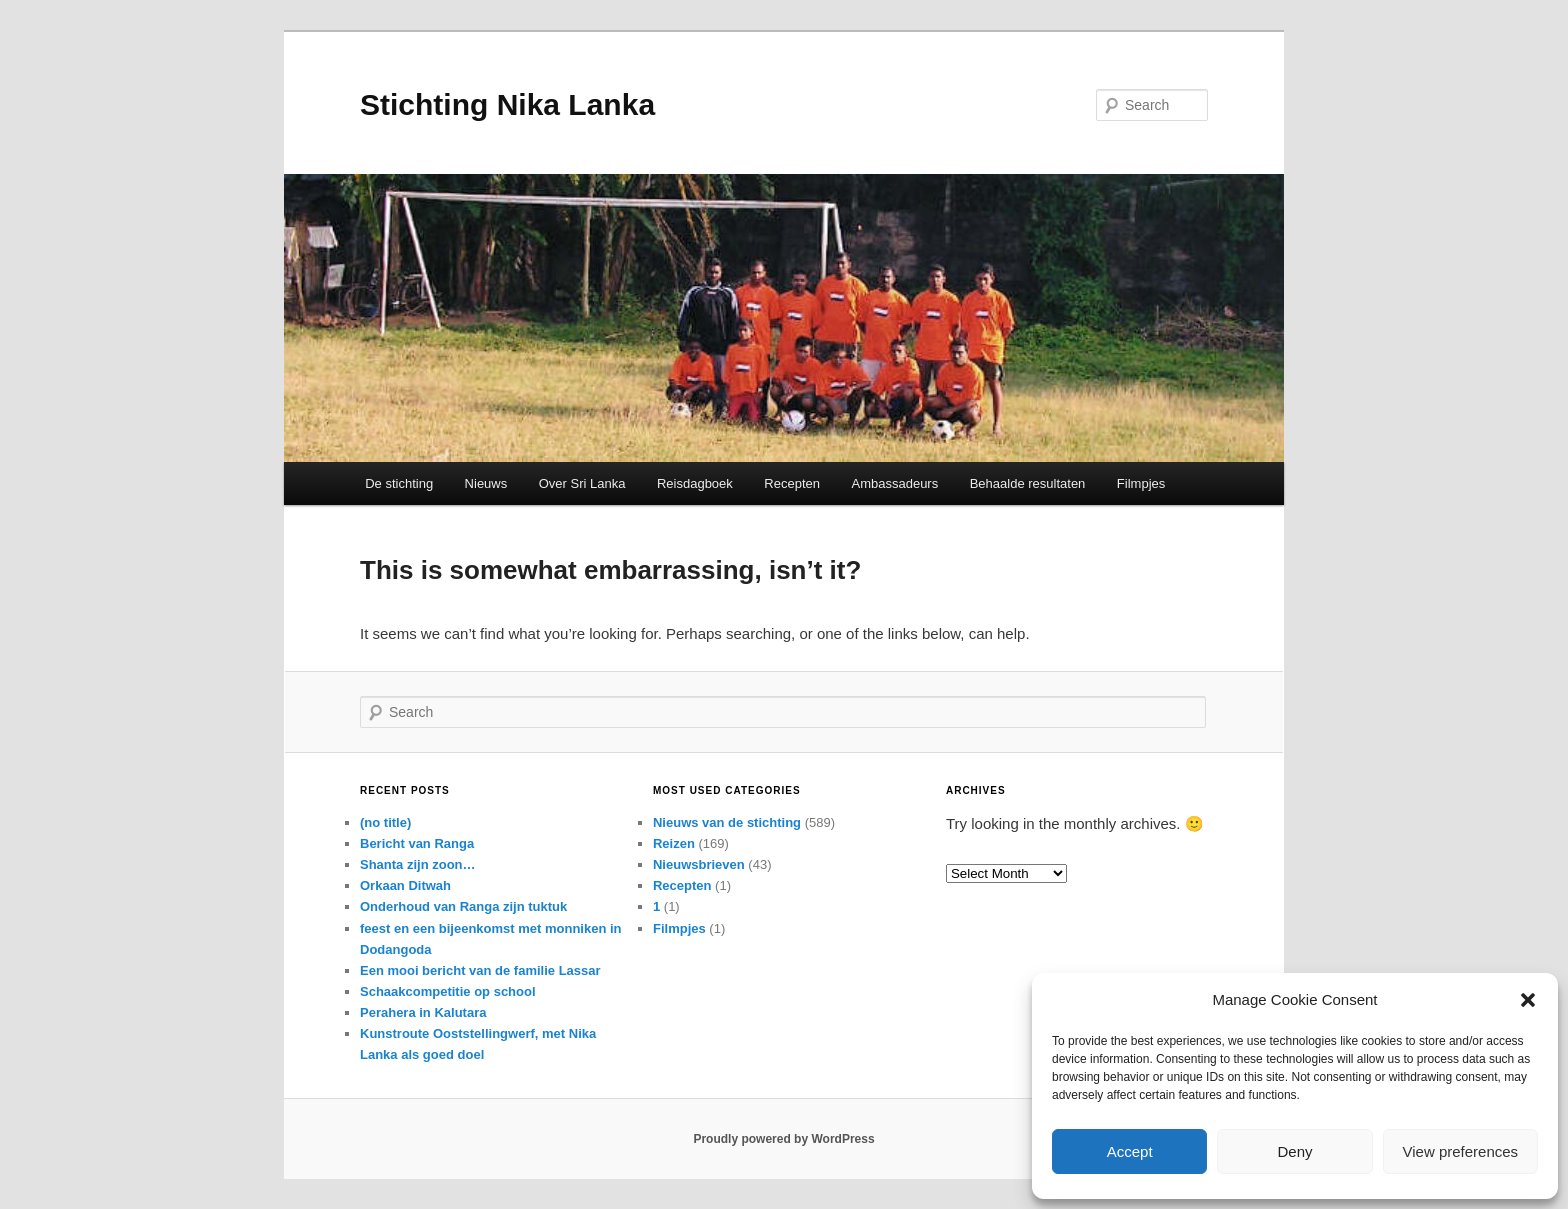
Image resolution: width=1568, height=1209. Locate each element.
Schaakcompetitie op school (448, 991)
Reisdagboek (695, 483)
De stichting (399, 483)
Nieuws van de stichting (727, 822)
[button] (1528, 1000)
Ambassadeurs (894, 483)
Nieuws (486, 483)
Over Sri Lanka (582, 483)
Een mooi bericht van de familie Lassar (480, 970)
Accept (1130, 1151)
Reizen (674, 843)
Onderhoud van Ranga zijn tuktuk (463, 906)
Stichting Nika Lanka (507, 104)
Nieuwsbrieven (699, 864)
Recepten (792, 483)
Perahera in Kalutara (423, 1012)
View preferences (1461, 1151)
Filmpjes (1141, 483)
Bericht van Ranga (417, 843)
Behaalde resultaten (1028, 483)
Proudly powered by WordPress (783, 1139)
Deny (1294, 1151)
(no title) (385, 822)
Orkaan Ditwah (405, 885)
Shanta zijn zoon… (418, 864)
